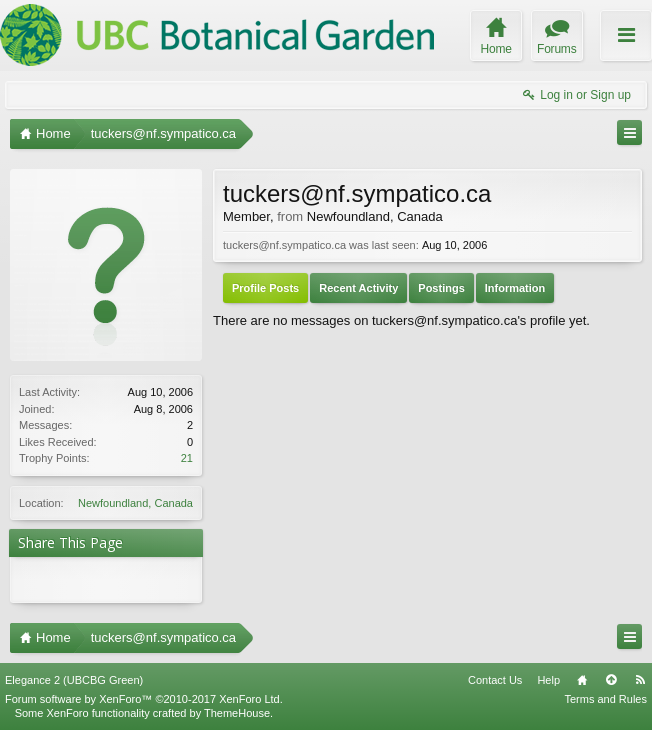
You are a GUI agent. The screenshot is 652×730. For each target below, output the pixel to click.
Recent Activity (358, 288)
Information (515, 288)
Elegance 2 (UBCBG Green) (74, 680)
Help (548, 680)
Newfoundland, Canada (135, 503)
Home (582, 680)
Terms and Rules (605, 699)
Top (611, 680)
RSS (640, 680)
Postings (441, 288)
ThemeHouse (237, 713)
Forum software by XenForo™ (144, 699)
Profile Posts (265, 288)
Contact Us (495, 680)
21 (187, 458)
